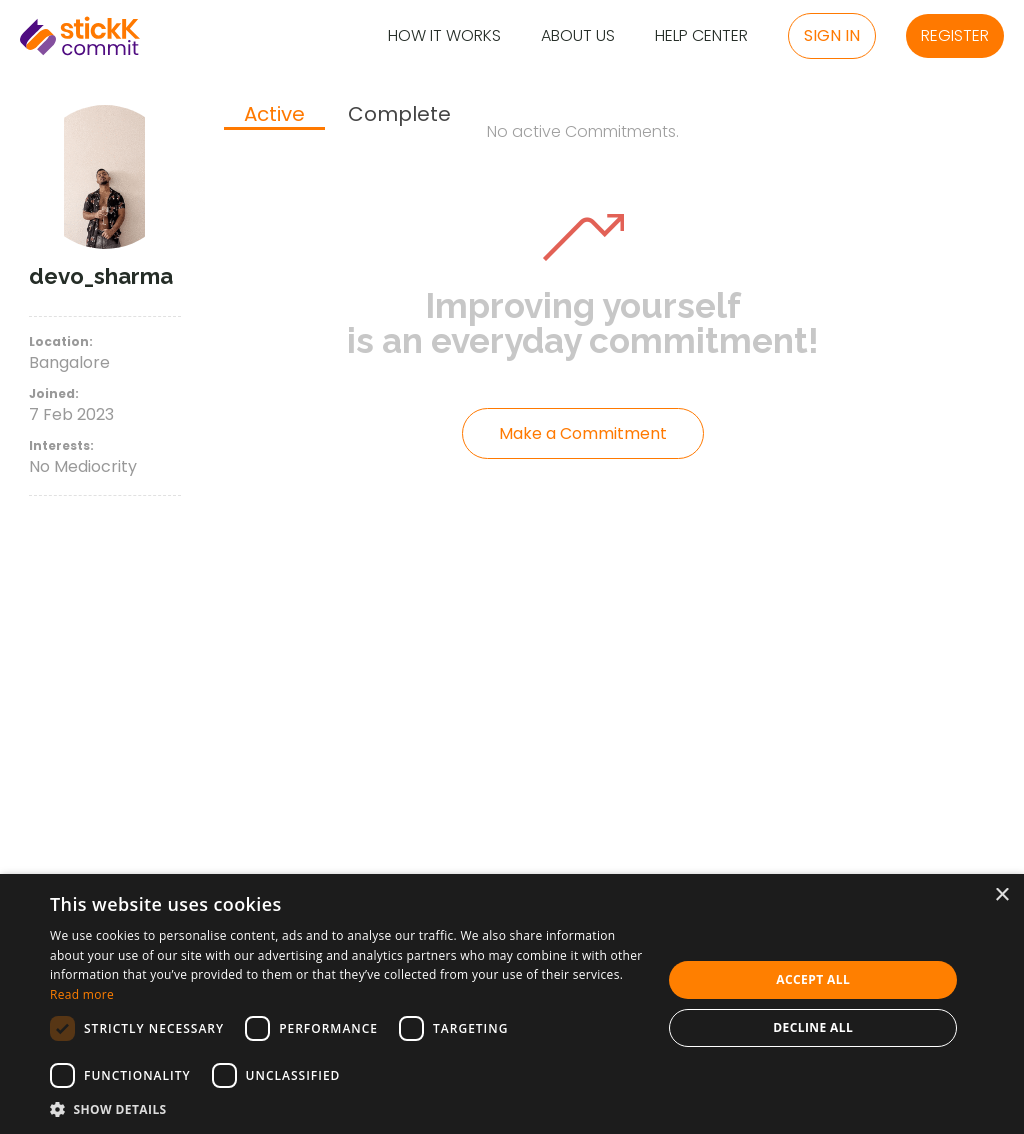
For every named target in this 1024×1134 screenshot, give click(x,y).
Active (274, 115)
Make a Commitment (583, 433)
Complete (399, 114)
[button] (347, 1109)
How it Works (444, 36)
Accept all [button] (813, 979)
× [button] (1001, 895)
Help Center (701, 36)
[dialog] (512, 1004)
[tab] (274, 116)
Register (955, 35)
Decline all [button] (813, 1027)
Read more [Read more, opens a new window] (82, 994)
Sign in (832, 35)
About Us (578, 36)
